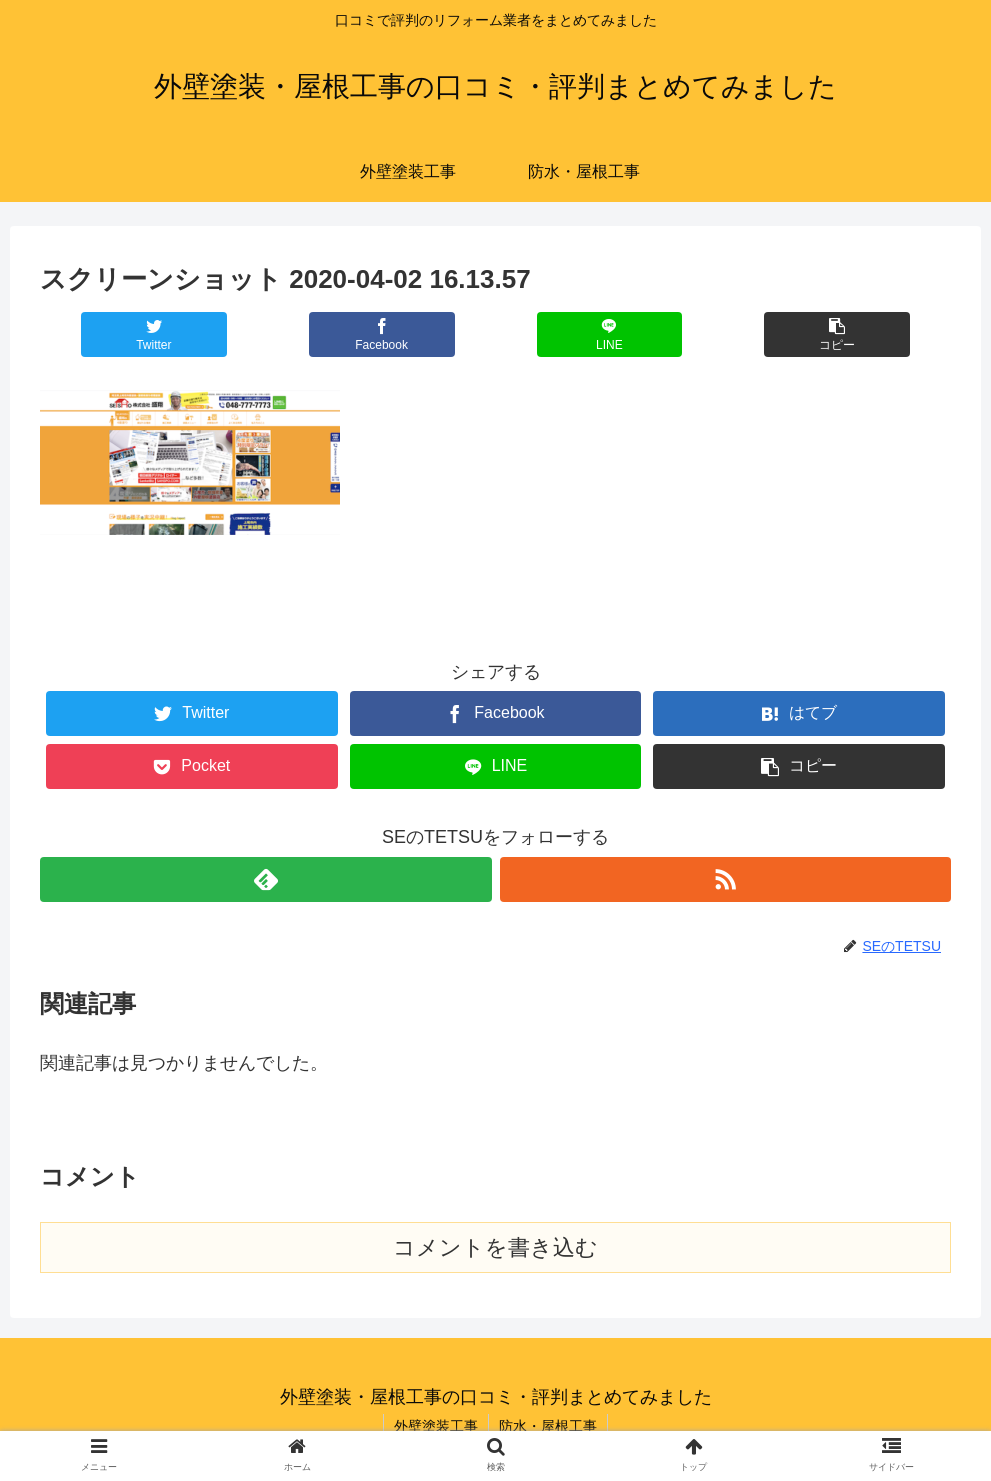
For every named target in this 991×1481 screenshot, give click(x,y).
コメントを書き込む (495, 1247)
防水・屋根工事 (548, 1426)
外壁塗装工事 (436, 1426)
